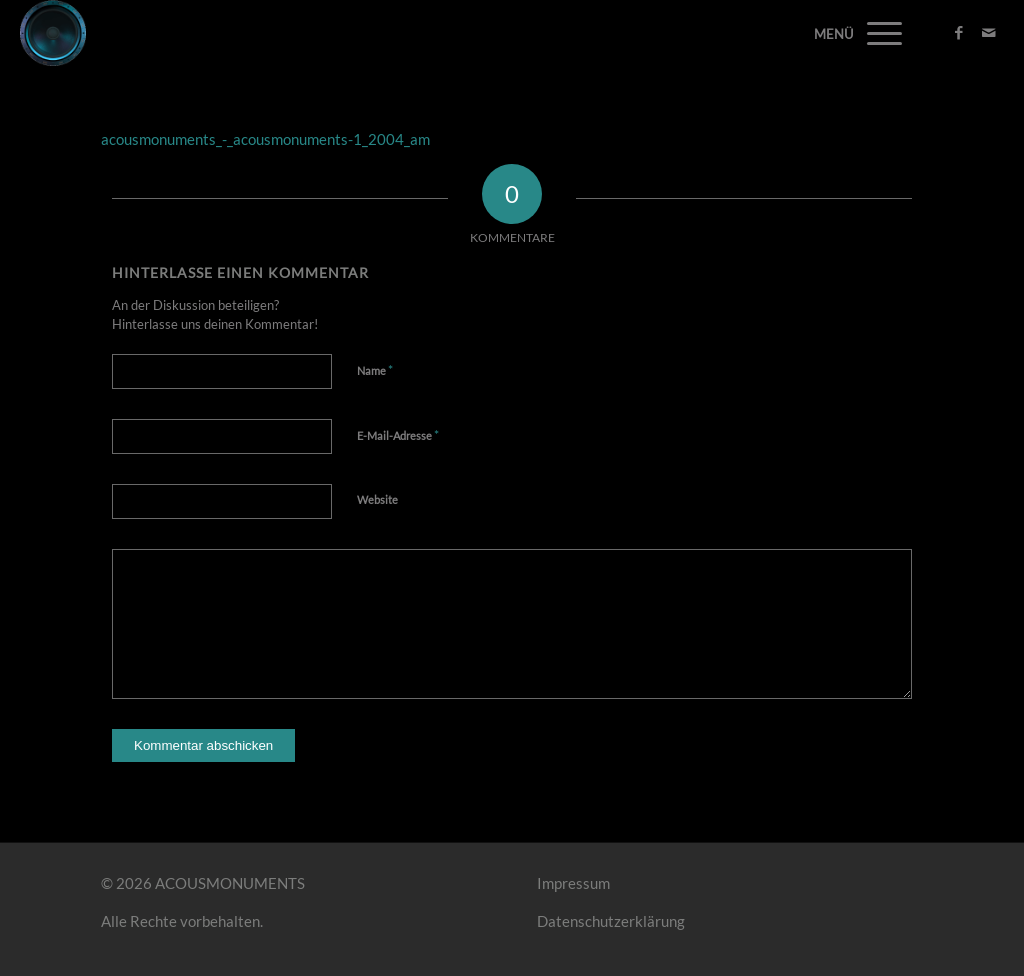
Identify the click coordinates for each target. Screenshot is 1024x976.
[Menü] (878, 33)
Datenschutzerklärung (611, 921)
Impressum (573, 883)
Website (377, 499)
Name (375, 370)
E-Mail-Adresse (398, 435)
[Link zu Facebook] (959, 32)
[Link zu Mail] (989, 32)
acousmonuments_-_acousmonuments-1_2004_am (265, 139)
